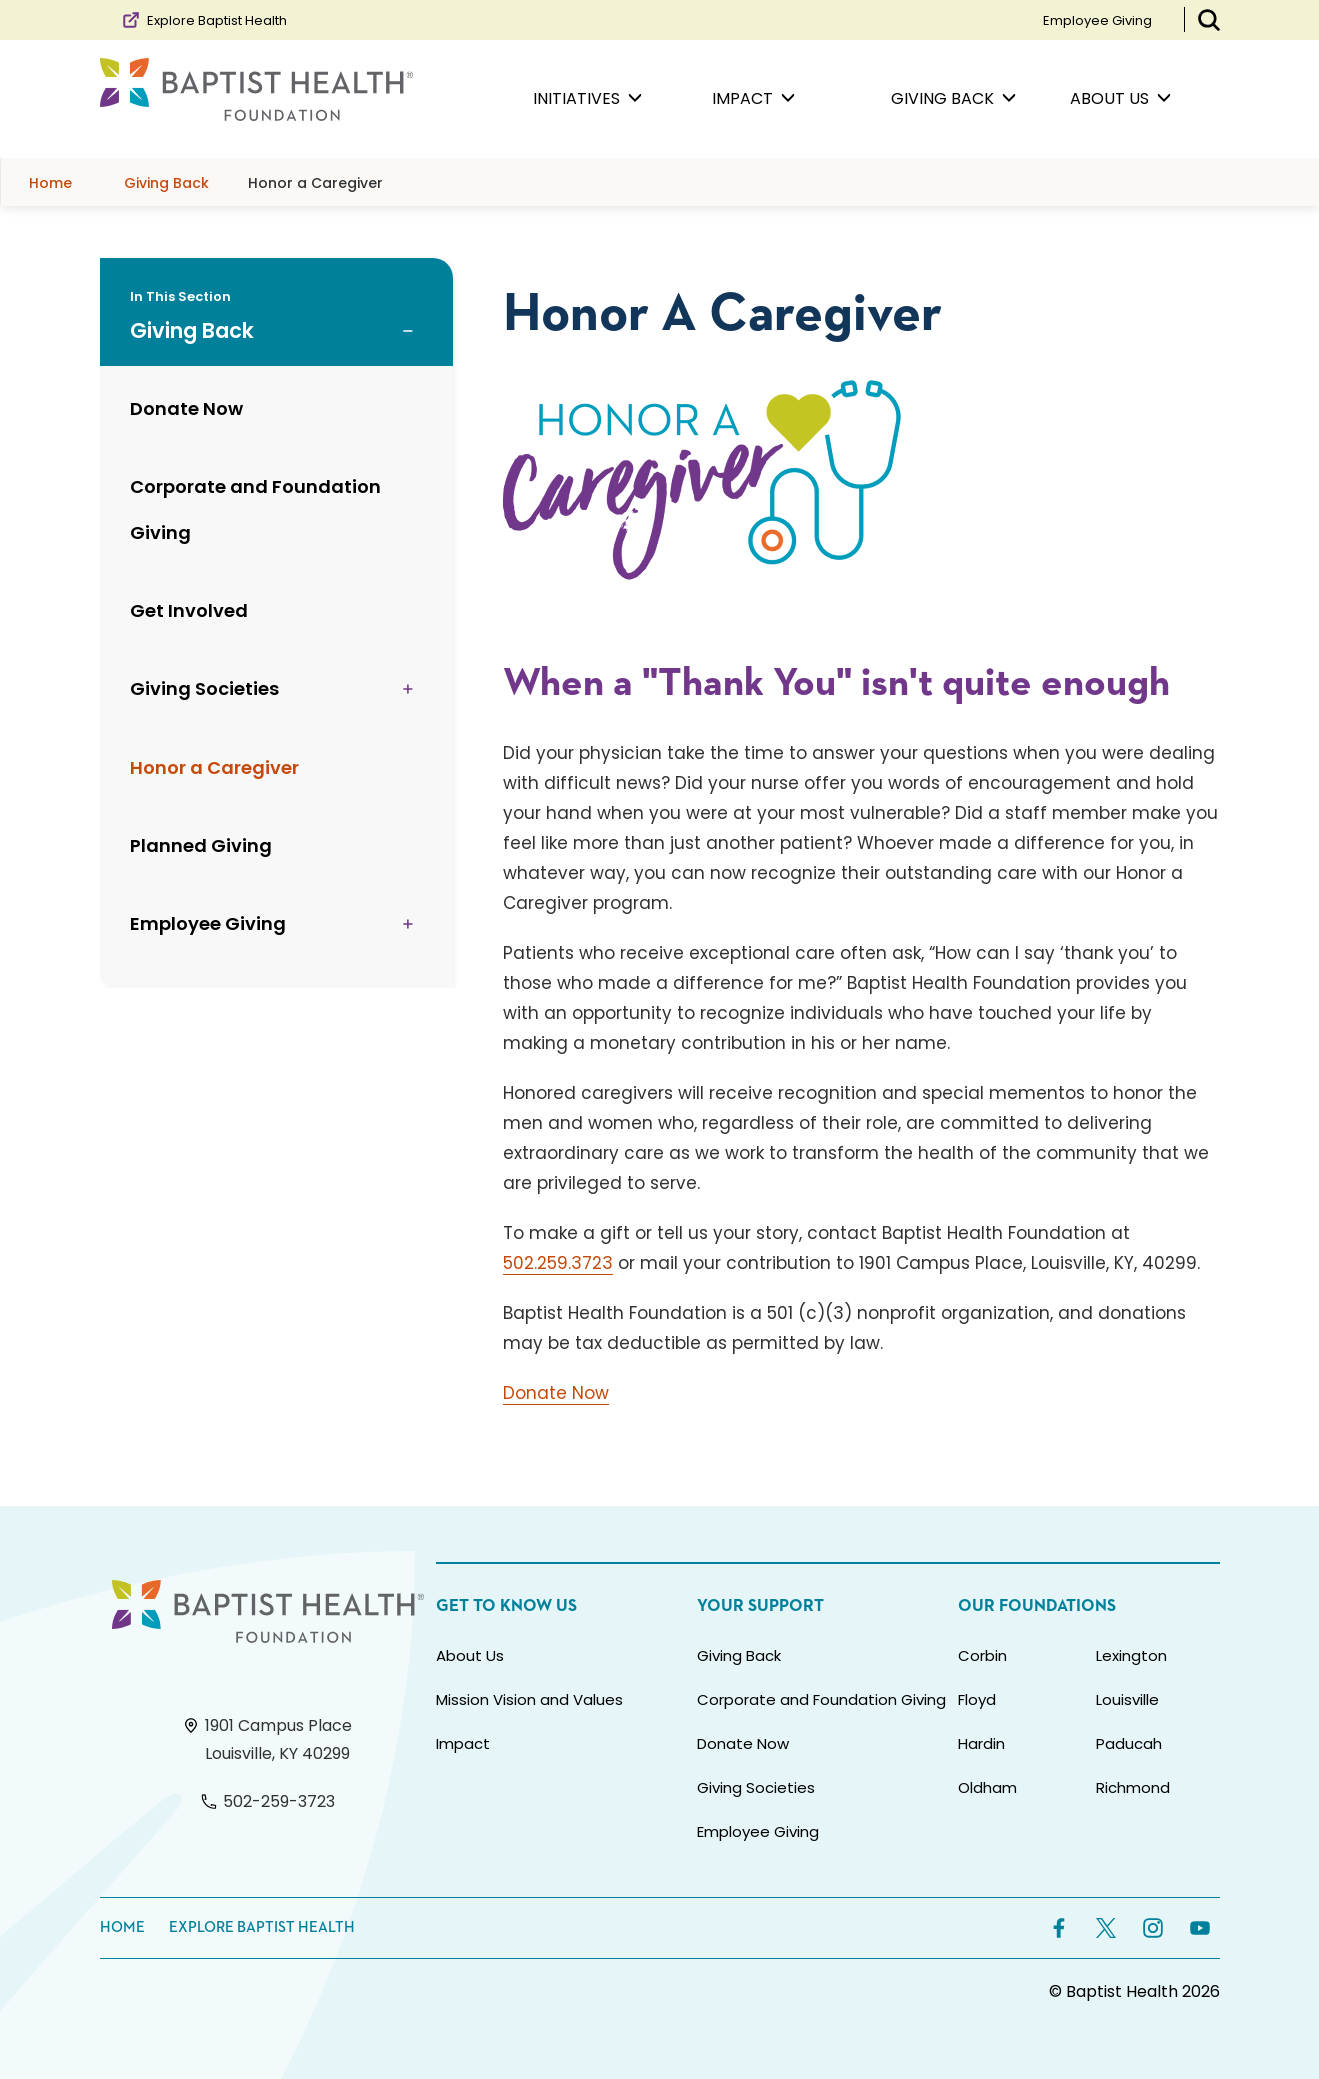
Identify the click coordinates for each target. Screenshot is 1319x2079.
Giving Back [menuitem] (953, 99)
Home (122, 1927)
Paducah (1129, 1743)
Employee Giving (1097, 20)
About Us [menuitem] (1120, 99)
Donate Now (556, 1393)
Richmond (1133, 1787)
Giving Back (739, 1655)
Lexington (1131, 1655)
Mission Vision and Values (529, 1699)
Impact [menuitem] (753, 99)
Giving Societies (756, 1787)
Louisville (1127, 1699)
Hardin (981, 1743)
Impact (463, 1743)
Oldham (987, 1787)
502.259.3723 (558, 1263)
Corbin (982, 1655)
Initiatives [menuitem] (587, 99)
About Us (470, 1655)
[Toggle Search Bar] (1209, 20)
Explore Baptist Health (203, 20)
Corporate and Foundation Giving (821, 1699)
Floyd (977, 1699)
